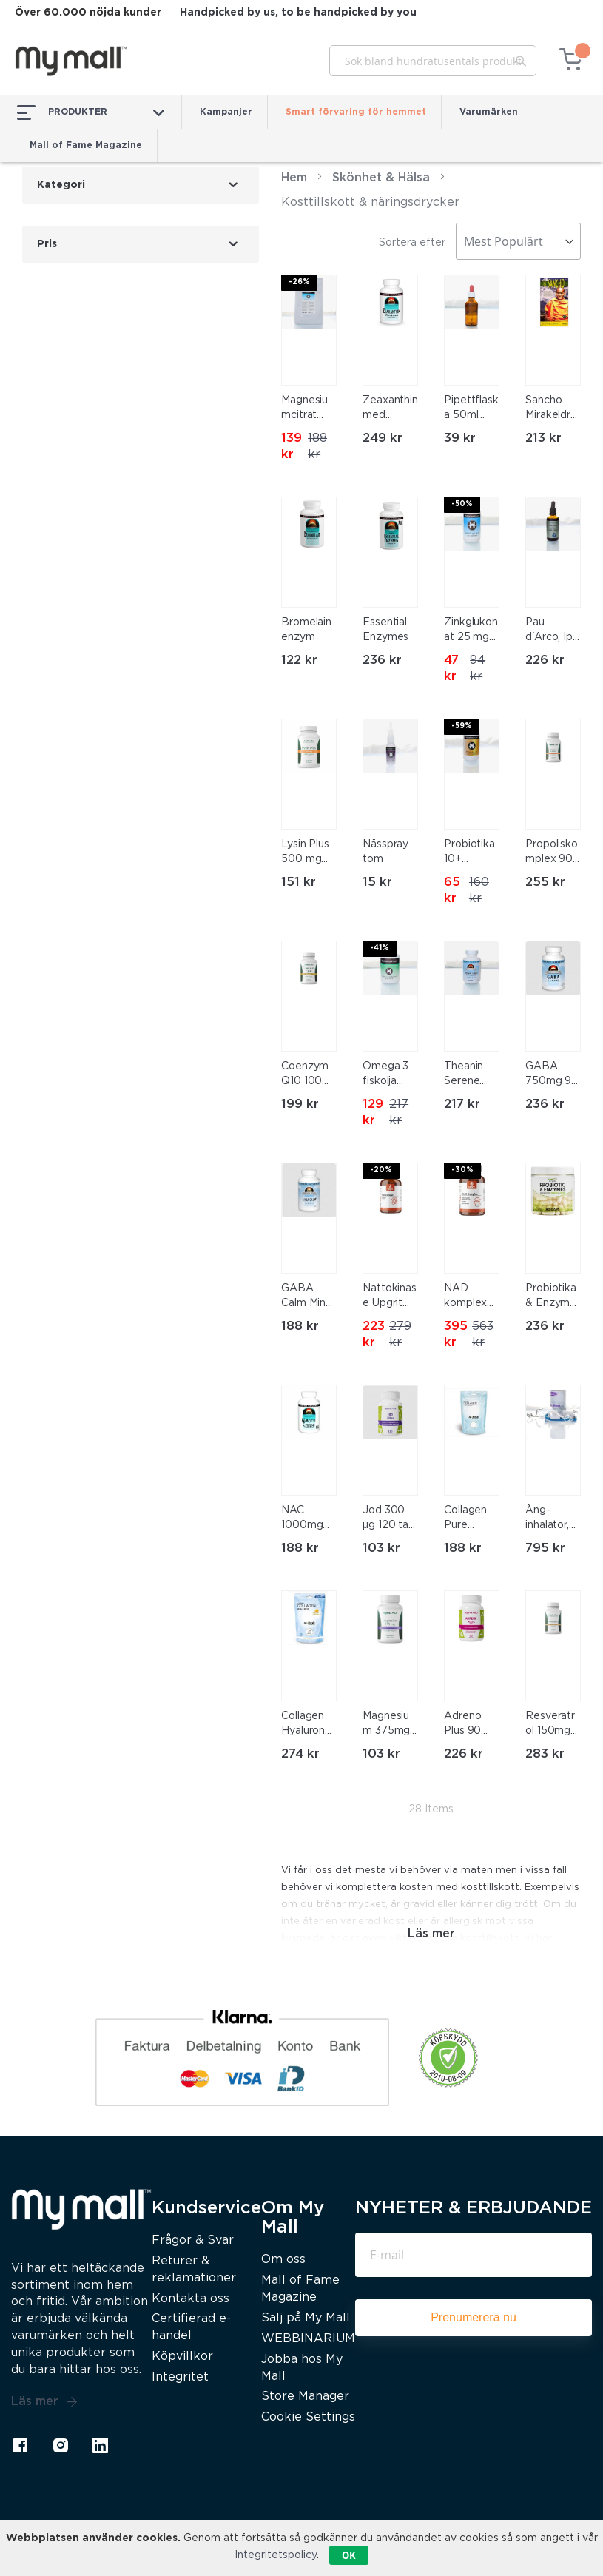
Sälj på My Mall (305, 2318)
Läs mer (44, 2402)
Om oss (283, 2259)
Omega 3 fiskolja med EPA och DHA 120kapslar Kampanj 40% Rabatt (389, 1075)
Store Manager (305, 2396)
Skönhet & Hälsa (381, 178)
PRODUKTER (90, 112)
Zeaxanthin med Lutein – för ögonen (390, 409)
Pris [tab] (47, 244)
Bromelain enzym (306, 630)
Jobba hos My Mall (302, 2368)
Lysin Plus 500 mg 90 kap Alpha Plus (307, 853)
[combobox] (432, 60)
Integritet (180, 2377)
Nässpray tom (385, 852)
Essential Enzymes (385, 630)
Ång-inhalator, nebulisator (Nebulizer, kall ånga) (552, 1519)
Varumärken (488, 112)
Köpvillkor (182, 2356)
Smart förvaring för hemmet (356, 112)
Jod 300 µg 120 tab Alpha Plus (389, 1519)
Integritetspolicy (276, 2555)
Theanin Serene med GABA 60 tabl (468, 1075)
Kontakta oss (190, 2298)
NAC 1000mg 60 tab (302, 1519)
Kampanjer (226, 112)
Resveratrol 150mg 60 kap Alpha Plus (551, 1725)
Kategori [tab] (61, 185)
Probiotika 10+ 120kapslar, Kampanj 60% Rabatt (471, 853)
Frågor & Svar (193, 2240)
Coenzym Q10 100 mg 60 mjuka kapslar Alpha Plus (307, 1075)
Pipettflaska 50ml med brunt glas (471, 409)
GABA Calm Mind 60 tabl (306, 1297)
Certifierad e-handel (191, 2327)
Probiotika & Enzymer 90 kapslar (552, 1297)
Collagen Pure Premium (466, 1519)
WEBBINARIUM (308, 2338)
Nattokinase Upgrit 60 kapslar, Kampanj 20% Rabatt (390, 1297)
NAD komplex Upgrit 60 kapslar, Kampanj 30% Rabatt (467, 1297)
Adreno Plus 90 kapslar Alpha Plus (470, 1725)
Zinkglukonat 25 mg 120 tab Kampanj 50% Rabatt (471, 631)
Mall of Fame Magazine (86, 145)
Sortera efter (412, 242)
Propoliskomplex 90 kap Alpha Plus (551, 853)
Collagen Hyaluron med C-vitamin (303, 1725)
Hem (294, 178)
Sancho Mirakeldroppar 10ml (551, 409)
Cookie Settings (308, 2417)
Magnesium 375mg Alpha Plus (388, 1725)
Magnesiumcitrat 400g (304, 409)
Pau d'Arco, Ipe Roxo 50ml (552, 631)
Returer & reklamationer (194, 2270)
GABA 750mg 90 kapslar (552, 1075)
